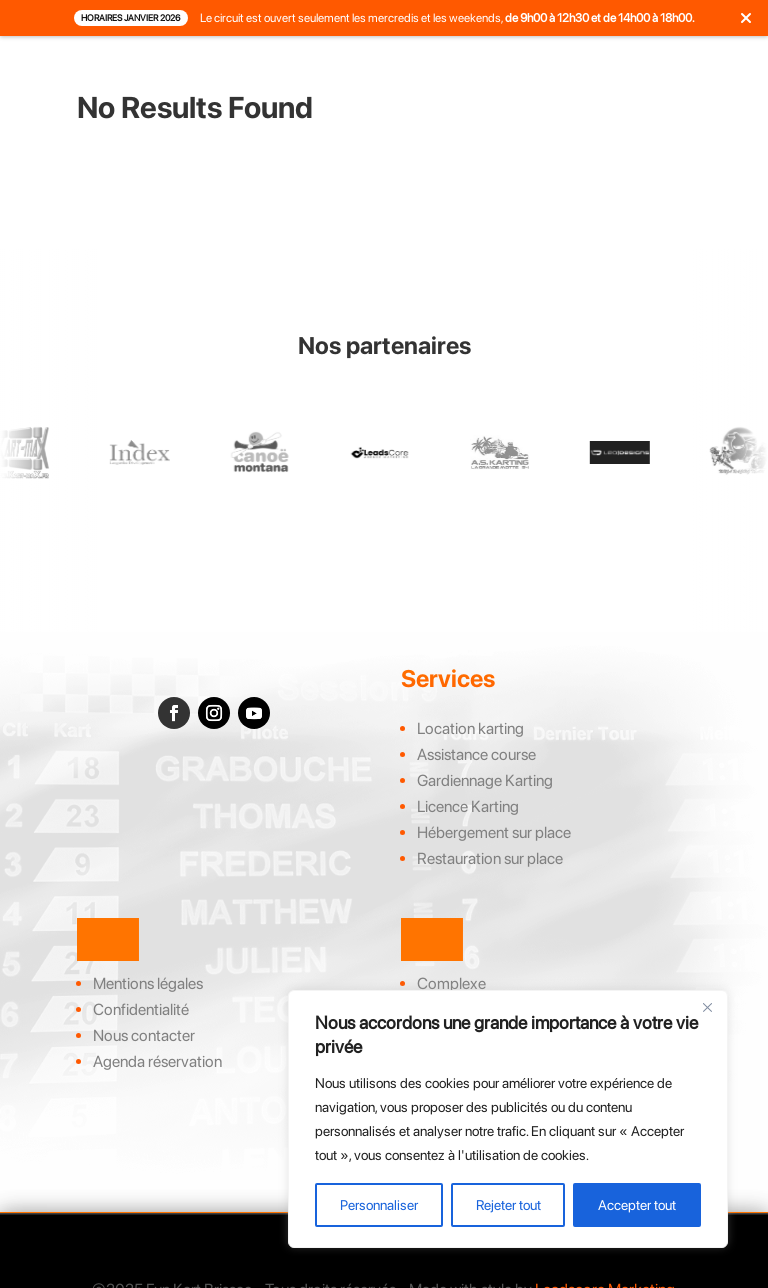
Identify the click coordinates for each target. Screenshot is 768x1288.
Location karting (470, 728)
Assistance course (476, 754)
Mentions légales (148, 983)
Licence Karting (468, 806)
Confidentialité (141, 1009)
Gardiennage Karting (485, 780)
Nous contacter (144, 1035)
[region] (508, 1119)
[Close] (707, 1007)
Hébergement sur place (494, 832)
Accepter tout (637, 1205)
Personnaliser (379, 1205)
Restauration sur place (490, 858)
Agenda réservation (157, 1061)
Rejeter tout (508, 1205)
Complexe (451, 983)
